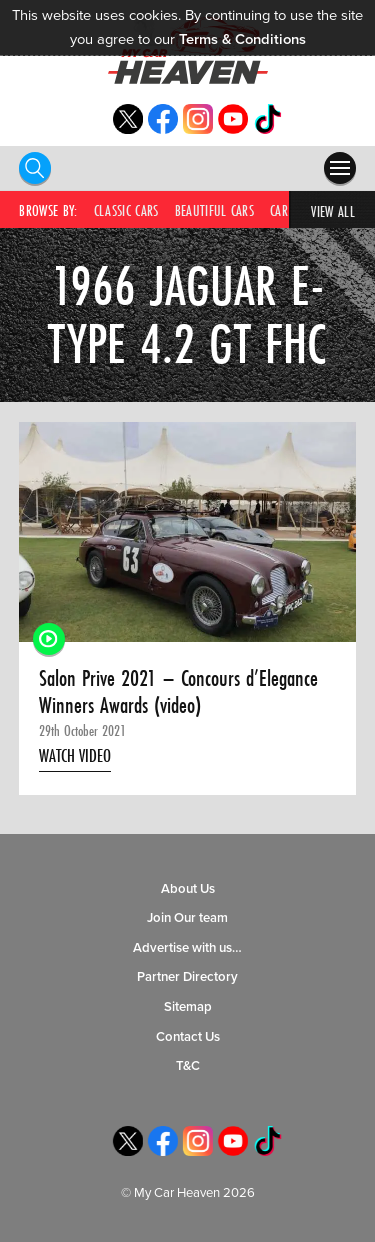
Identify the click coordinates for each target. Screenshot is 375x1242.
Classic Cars (126, 210)
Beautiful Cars (214, 210)
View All (333, 211)
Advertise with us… (187, 948)
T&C (188, 1066)
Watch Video (75, 755)
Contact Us (188, 1037)
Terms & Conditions (242, 39)
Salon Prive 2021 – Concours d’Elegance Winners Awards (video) (178, 691)
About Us (188, 889)
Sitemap (188, 1007)
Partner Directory (187, 977)
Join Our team (187, 918)
